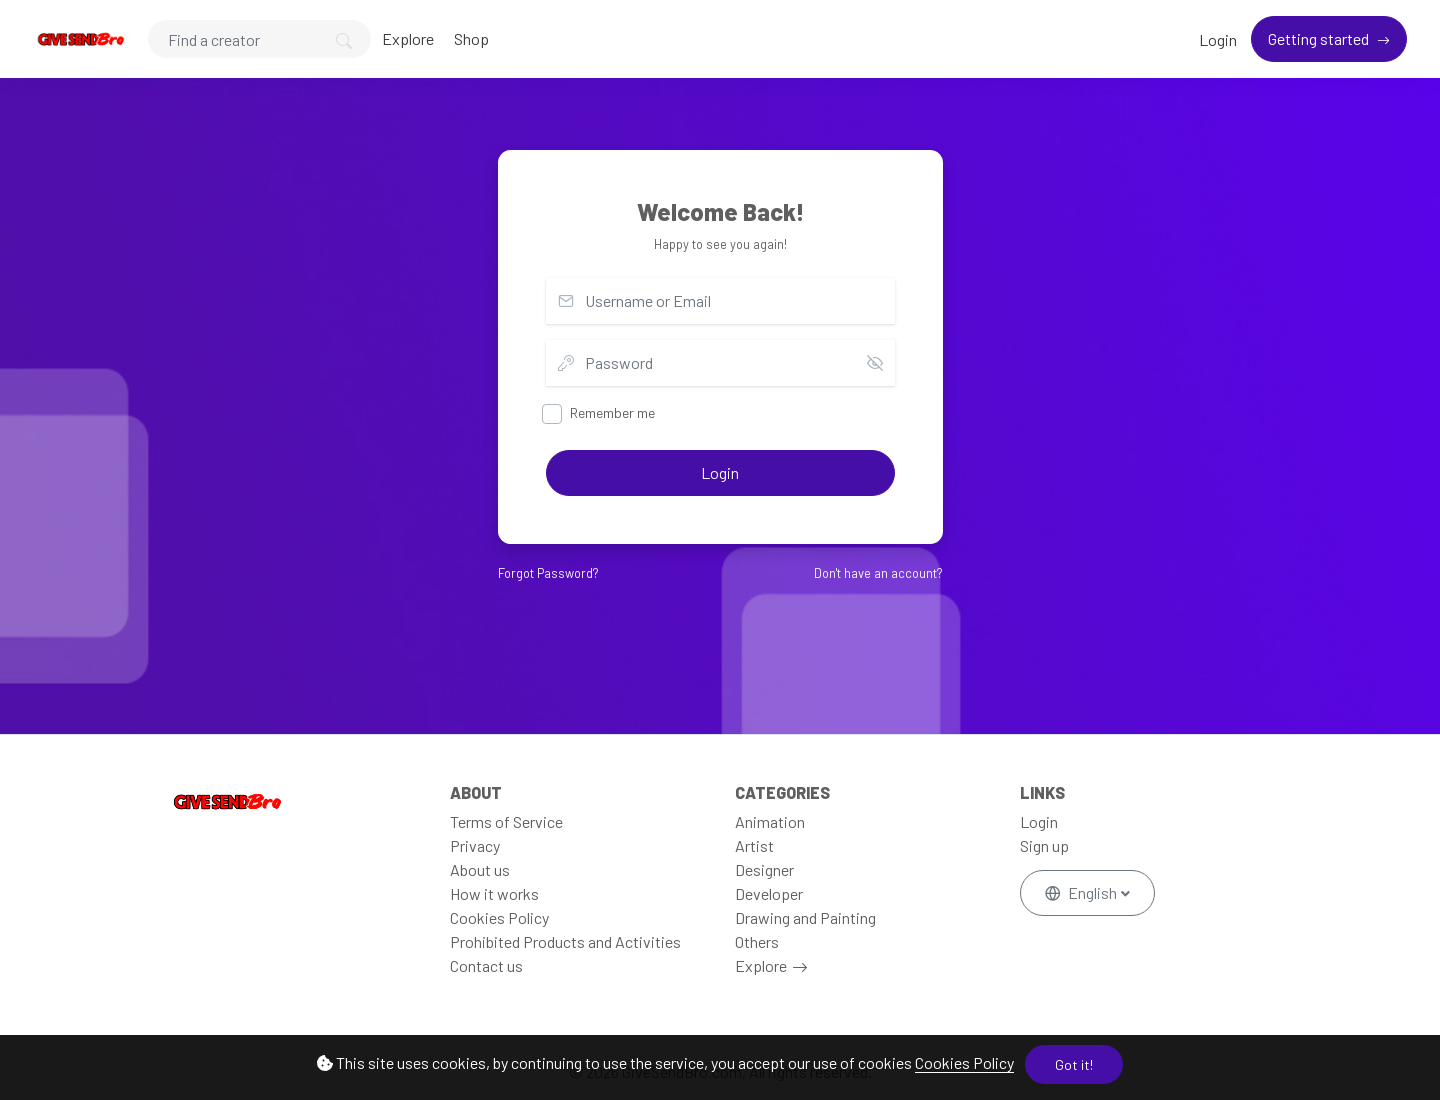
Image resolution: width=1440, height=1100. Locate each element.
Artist (754, 845)
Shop (471, 38)
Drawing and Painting (805, 917)
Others (757, 941)
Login (1218, 39)
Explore (408, 38)
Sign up (1044, 845)
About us (480, 869)
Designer (764, 869)
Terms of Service (506, 821)
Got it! (1074, 1064)
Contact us (486, 965)
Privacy (475, 845)
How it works (494, 893)
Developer (769, 893)
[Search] (259, 39)
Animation (770, 821)
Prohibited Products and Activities (565, 941)
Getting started (1320, 38)
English (1082, 892)
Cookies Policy (964, 1062)
